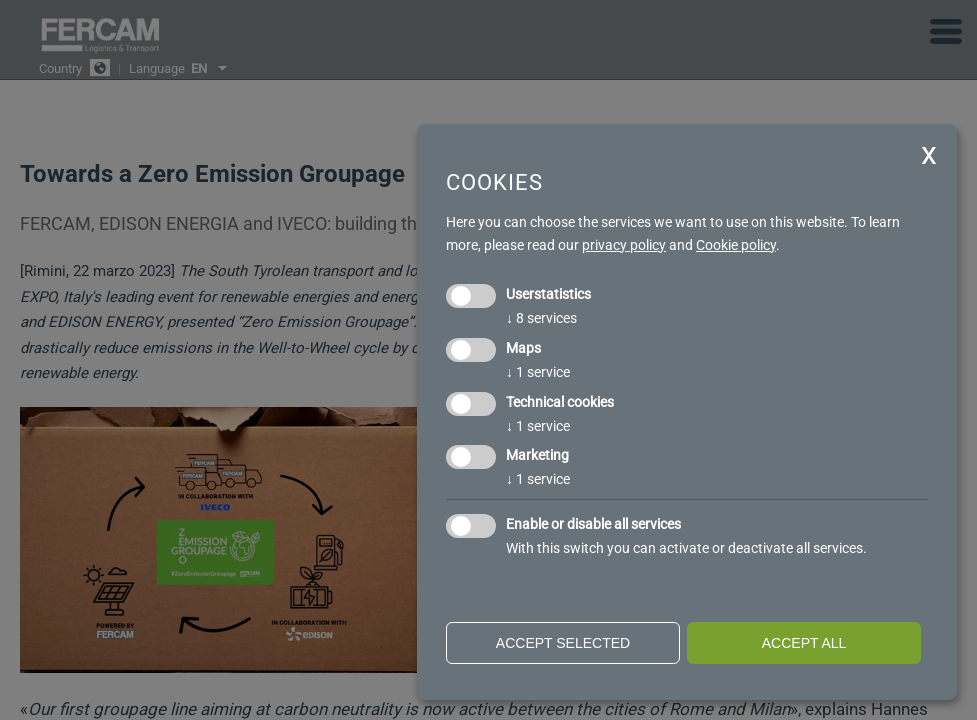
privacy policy (624, 245)
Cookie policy (736, 245)
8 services (541, 318)
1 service (538, 372)
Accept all (804, 643)
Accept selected (563, 643)
